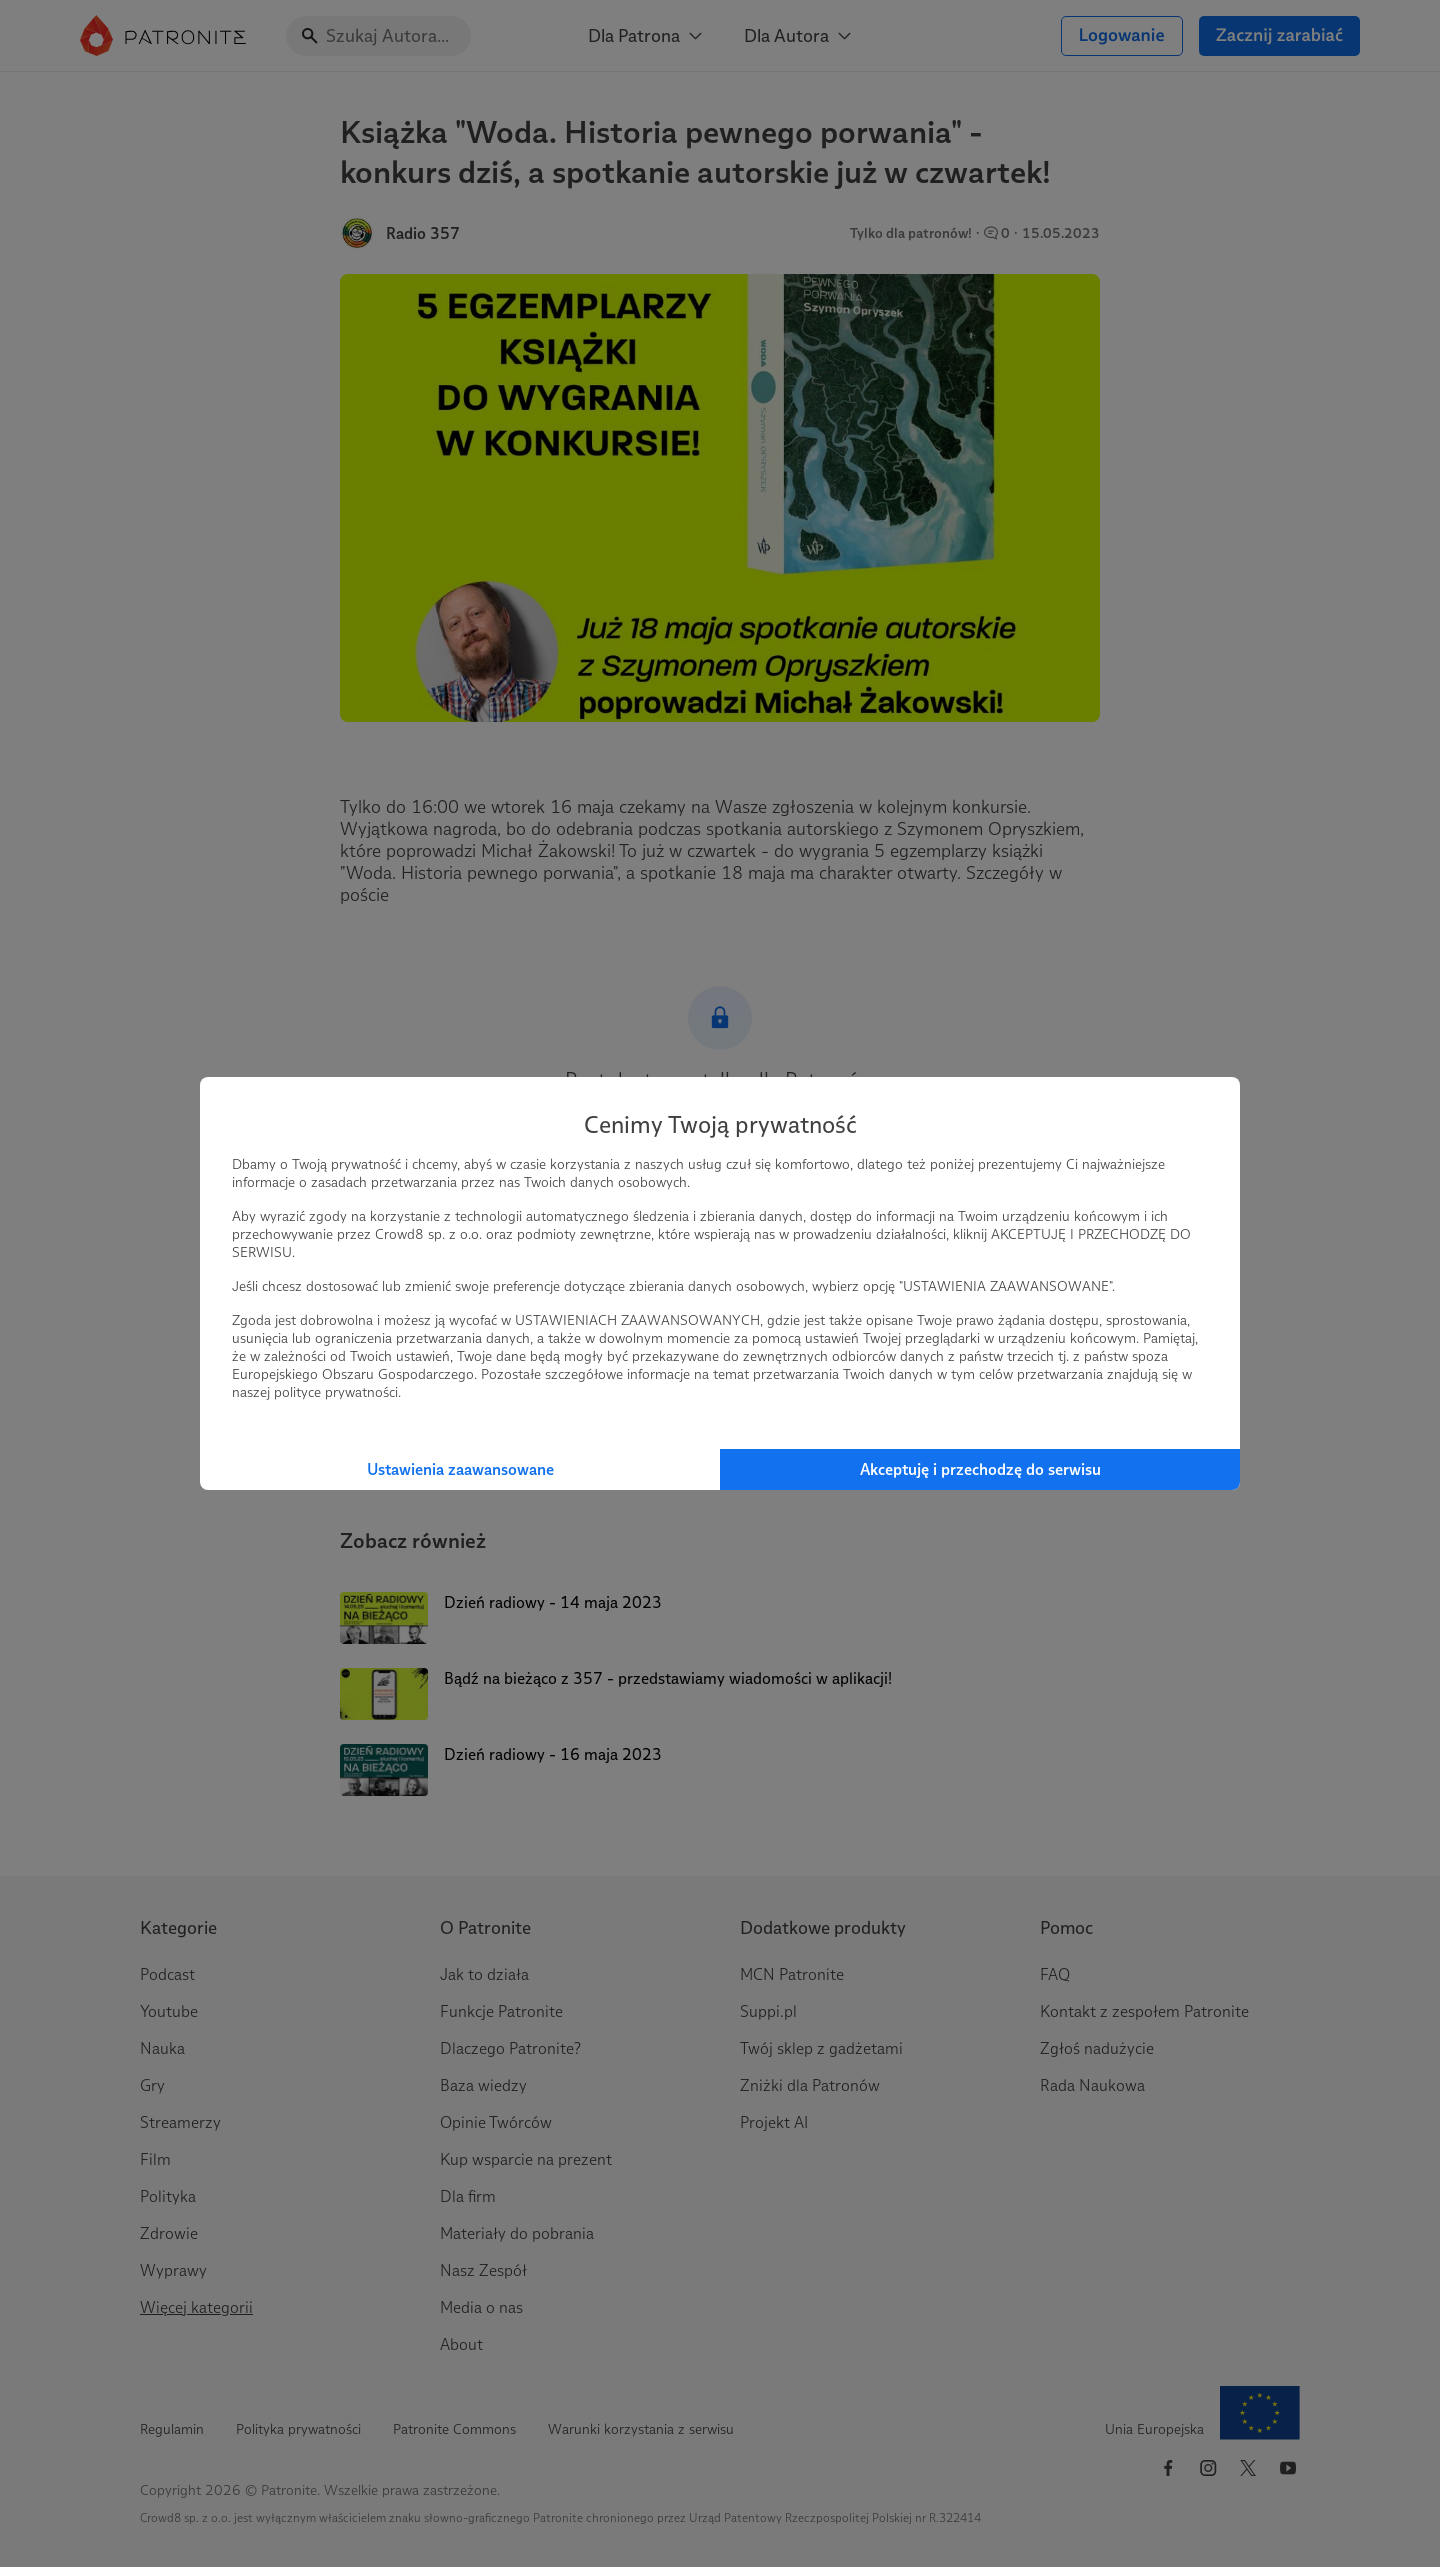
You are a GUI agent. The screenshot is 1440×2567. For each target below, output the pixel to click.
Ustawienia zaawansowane (460, 1469)
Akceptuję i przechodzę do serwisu (980, 1469)
